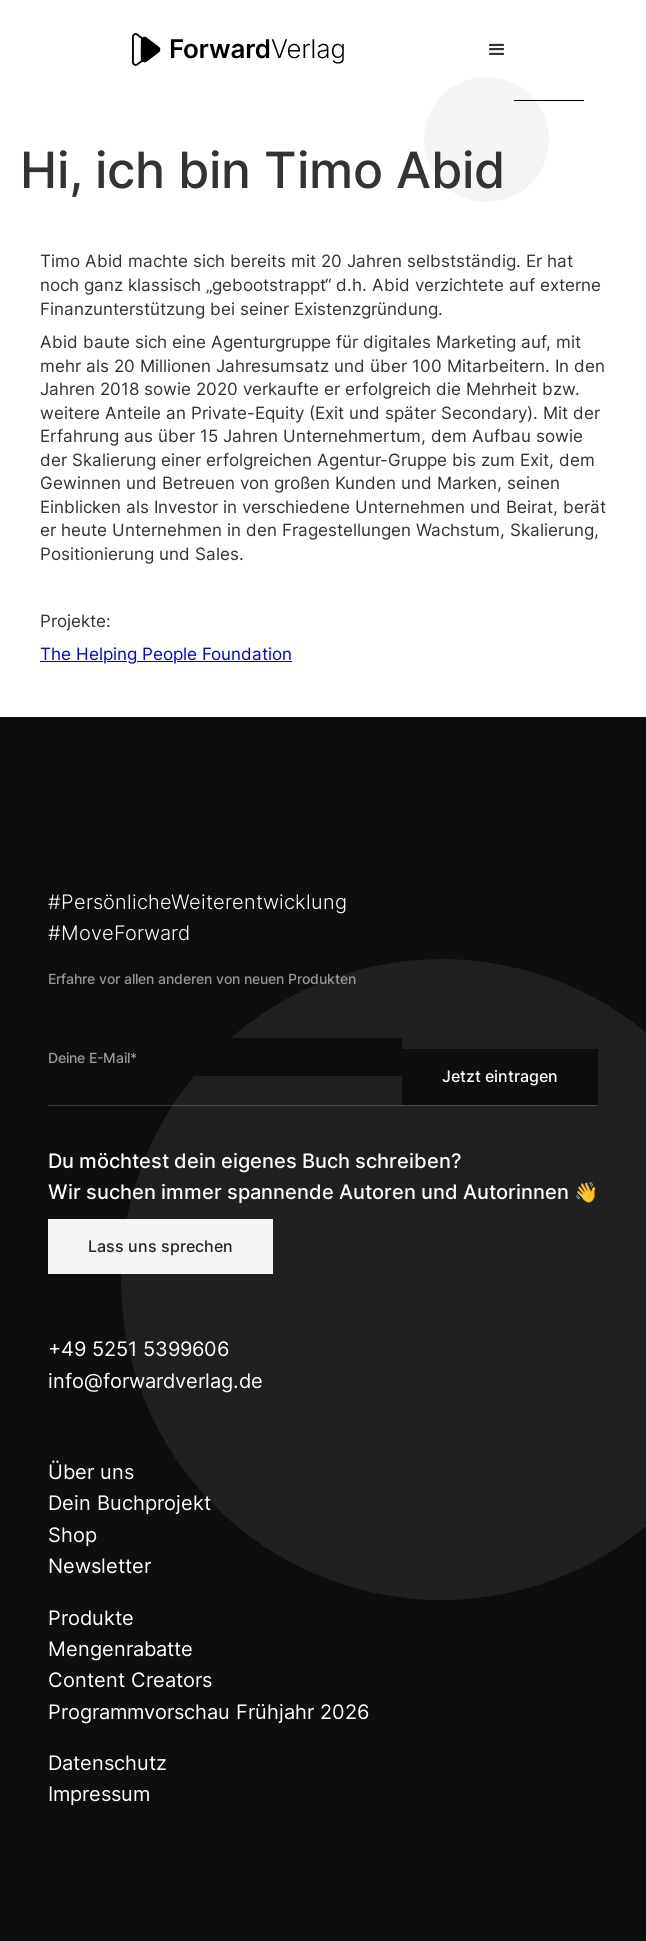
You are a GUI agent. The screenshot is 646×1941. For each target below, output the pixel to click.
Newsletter (99, 1566)
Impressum (99, 1794)
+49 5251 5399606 (138, 1349)
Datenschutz (107, 1763)
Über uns (91, 1472)
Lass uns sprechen (160, 1246)
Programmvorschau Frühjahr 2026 (208, 1712)
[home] (234, 50)
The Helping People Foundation (166, 654)
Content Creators (130, 1680)
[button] (497, 50)
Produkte (91, 1618)
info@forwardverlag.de (155, 1381)
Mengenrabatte (120, 1649)
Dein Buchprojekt (129, 1503)
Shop (72, 1535)
